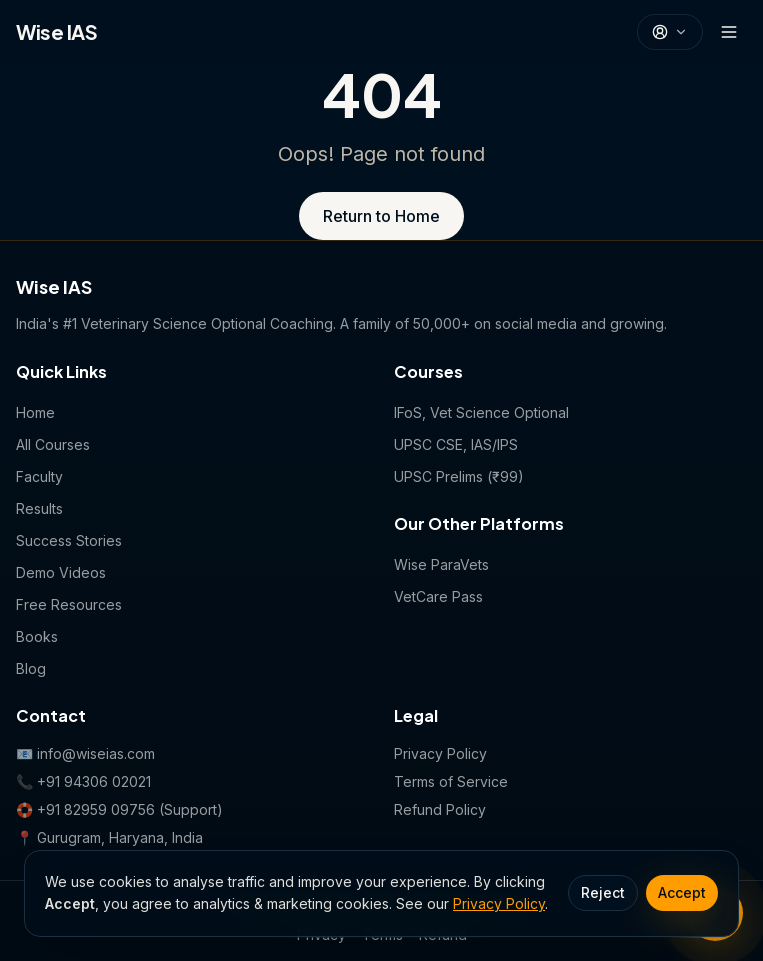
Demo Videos (61, 572)
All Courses (53, 444)
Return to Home (381, 216)
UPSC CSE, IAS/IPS (456, 444)
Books (37, 636)
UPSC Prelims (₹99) (459, 476)
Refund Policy (440, 809)
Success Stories (69, 540)
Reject (603, 892)
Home (35, 412)
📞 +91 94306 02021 (83, 781)
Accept (682, 892)
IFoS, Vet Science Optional (481, 412)
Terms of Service (451, 781)
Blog (31, 668)
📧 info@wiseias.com (85, 753)
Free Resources (69, 604)
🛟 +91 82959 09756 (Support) (119, 809)
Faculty (39, 476)
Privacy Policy (499, 903)
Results (39, 508)
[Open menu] (729, 32)
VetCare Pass (438, 596)
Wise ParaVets (441, 564)
